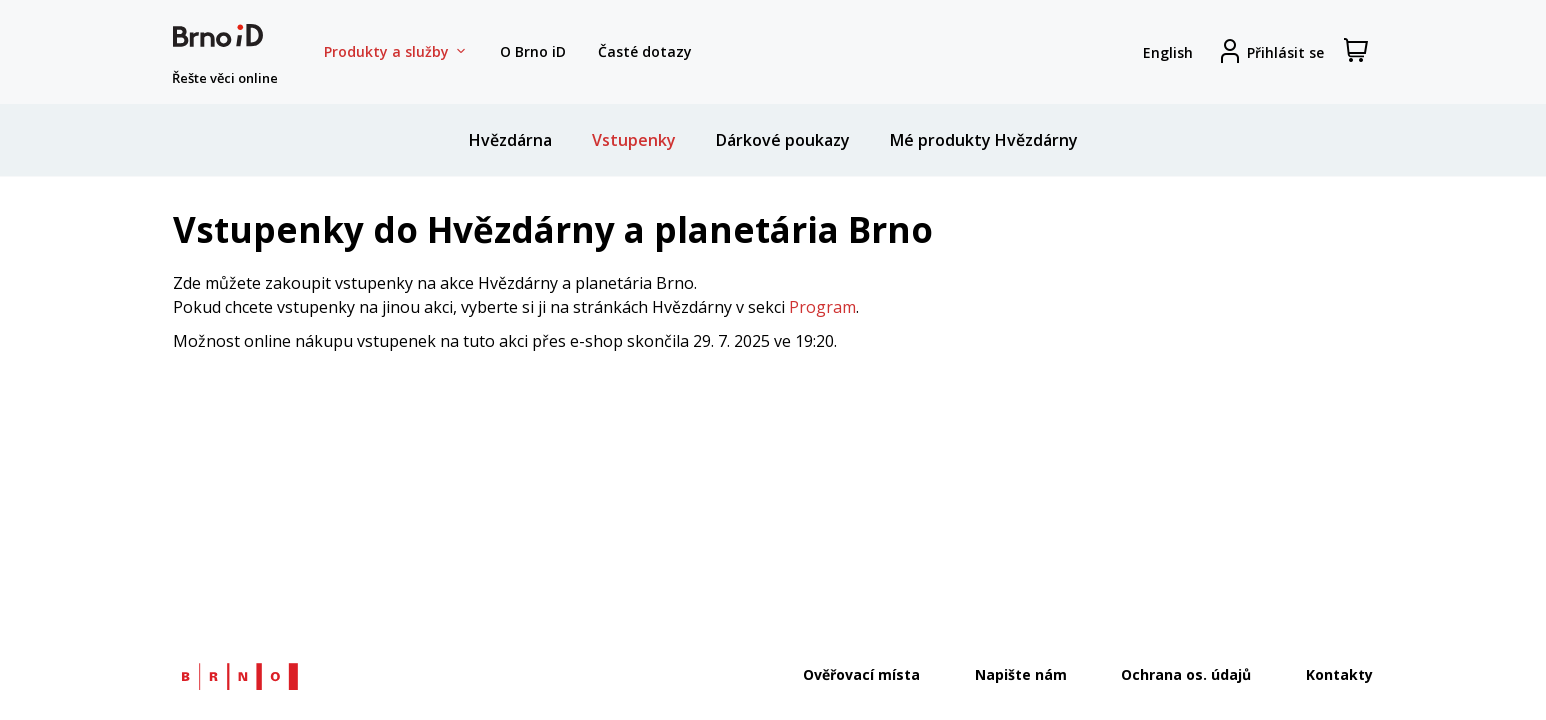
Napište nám (1021, 674)
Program (822, 307)
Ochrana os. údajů (1186, 674)
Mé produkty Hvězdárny (984, 140)
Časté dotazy (645, 51)
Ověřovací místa (861, 674)
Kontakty (1339, 674)
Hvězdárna (510, 140)
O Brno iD (533, 51)
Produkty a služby (396, 52)
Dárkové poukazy (783, 140)
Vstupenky (634, 140)
